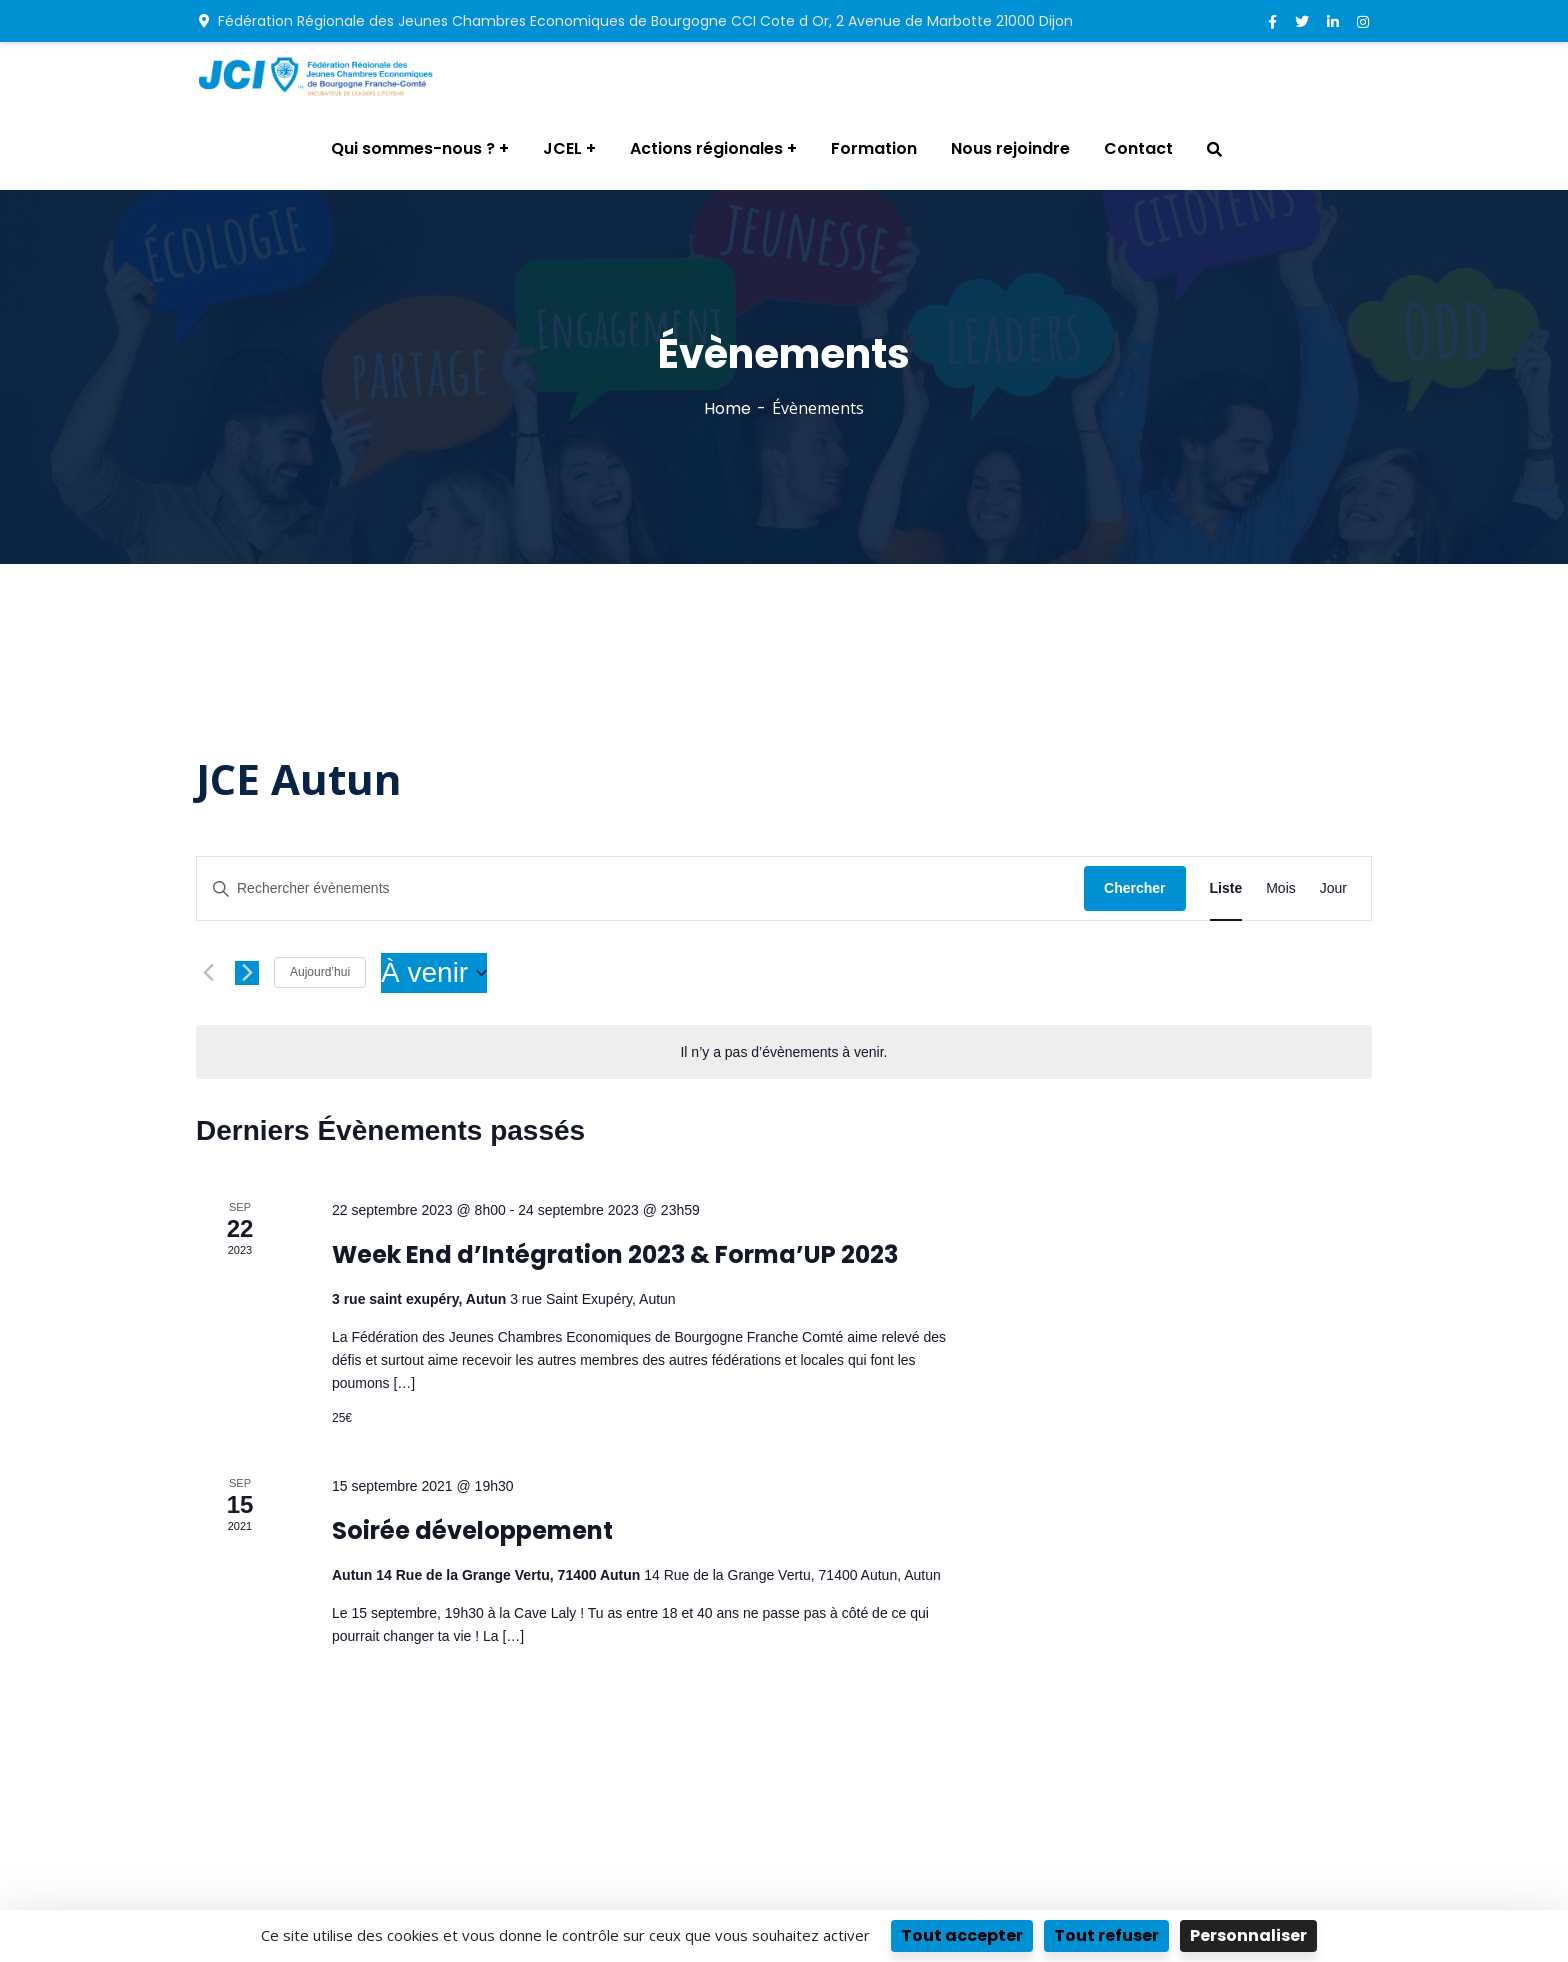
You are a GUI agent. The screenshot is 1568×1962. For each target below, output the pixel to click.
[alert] (783, 1052)
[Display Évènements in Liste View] (1226, 888)
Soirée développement (472, 1530)
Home (727, 408)
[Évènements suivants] (247, 973)
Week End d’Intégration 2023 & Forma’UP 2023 (615, 1254)
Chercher (1134, 888)
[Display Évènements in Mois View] (1281, 888)
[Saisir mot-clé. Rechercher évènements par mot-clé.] (640, 888)
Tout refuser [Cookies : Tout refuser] (1106, 1935)
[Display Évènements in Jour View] (1333, 888)
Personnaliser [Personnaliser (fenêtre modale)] (1248, 1935)
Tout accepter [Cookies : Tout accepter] (962, 1935)
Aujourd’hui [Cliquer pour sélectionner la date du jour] (320, 972)
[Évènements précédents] (208, 973)
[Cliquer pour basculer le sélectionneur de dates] (434, 973)
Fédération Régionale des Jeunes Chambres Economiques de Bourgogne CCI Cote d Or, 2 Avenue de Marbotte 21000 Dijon (636, 21)
